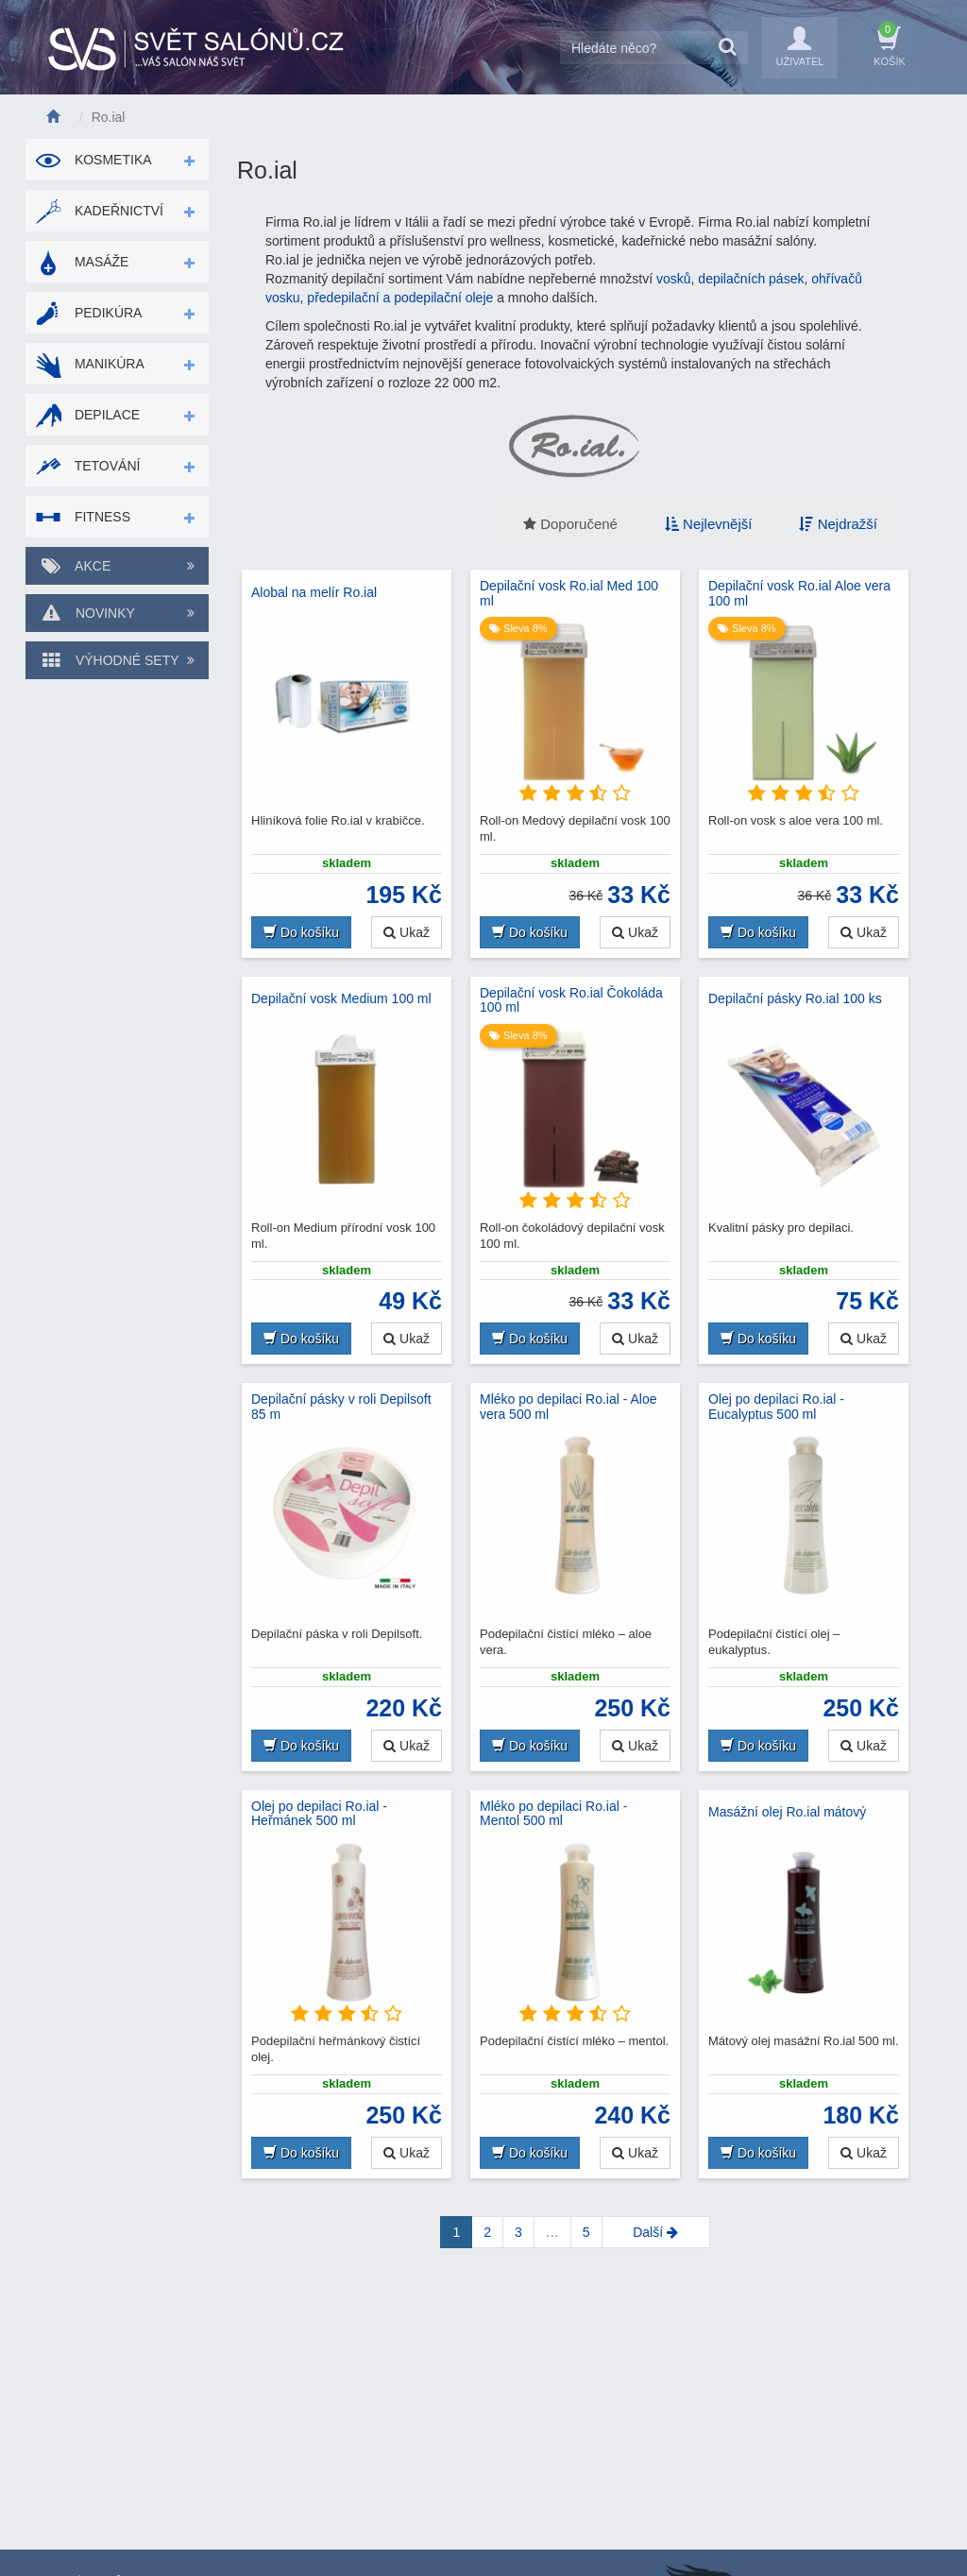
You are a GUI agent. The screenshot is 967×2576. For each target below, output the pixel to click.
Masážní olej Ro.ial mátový (787, 1811)
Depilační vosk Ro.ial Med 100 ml (569, 593)
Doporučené (570, 524)
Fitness (82, 516)
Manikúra (89, 363)
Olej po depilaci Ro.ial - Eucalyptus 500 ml (776, 1406)
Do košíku (301, 932)
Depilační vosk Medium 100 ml (341, 998)
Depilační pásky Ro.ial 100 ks (795, 998)
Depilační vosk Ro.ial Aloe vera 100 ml (799, 593)
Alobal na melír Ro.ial (314, 592)
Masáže (81, 261)
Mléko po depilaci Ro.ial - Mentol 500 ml (553, 1814)
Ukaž (406, 932)
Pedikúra (88, 312)
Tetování (87, 465)
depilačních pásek (751, 278)
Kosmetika (93, 159)
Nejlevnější (709, 524)
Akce (117, 565)
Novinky (117, 613)
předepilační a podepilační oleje (400, 297)
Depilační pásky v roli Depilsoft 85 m (341, 1406)
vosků (673, 278)
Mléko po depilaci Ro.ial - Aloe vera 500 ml (568, 1406)
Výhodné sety (117, 660)
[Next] (656, 2232)
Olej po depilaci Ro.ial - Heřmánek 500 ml (319, 1814)
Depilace (87, 414)
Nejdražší (838, 524)
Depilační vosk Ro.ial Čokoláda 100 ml (571, 1000)
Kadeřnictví (99, 210)
